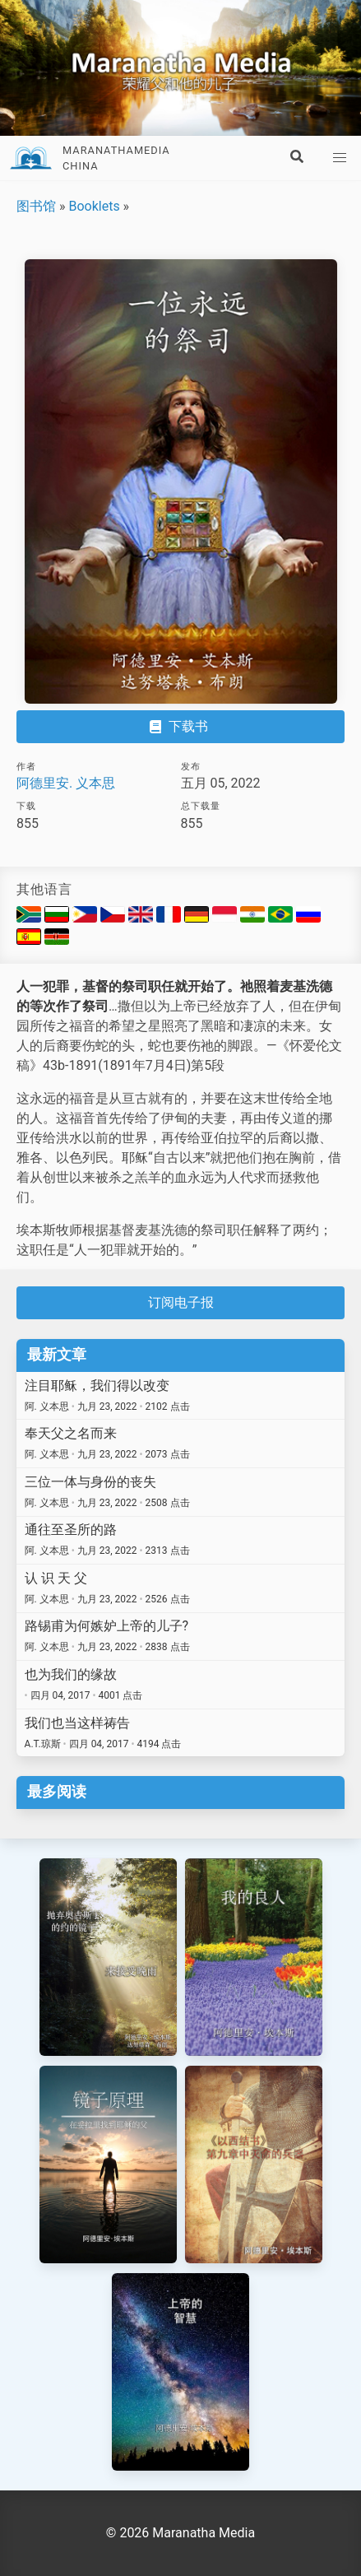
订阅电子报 (181, 1302)
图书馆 (36, 206)
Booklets (93, 206)
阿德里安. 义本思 (65, 783)
